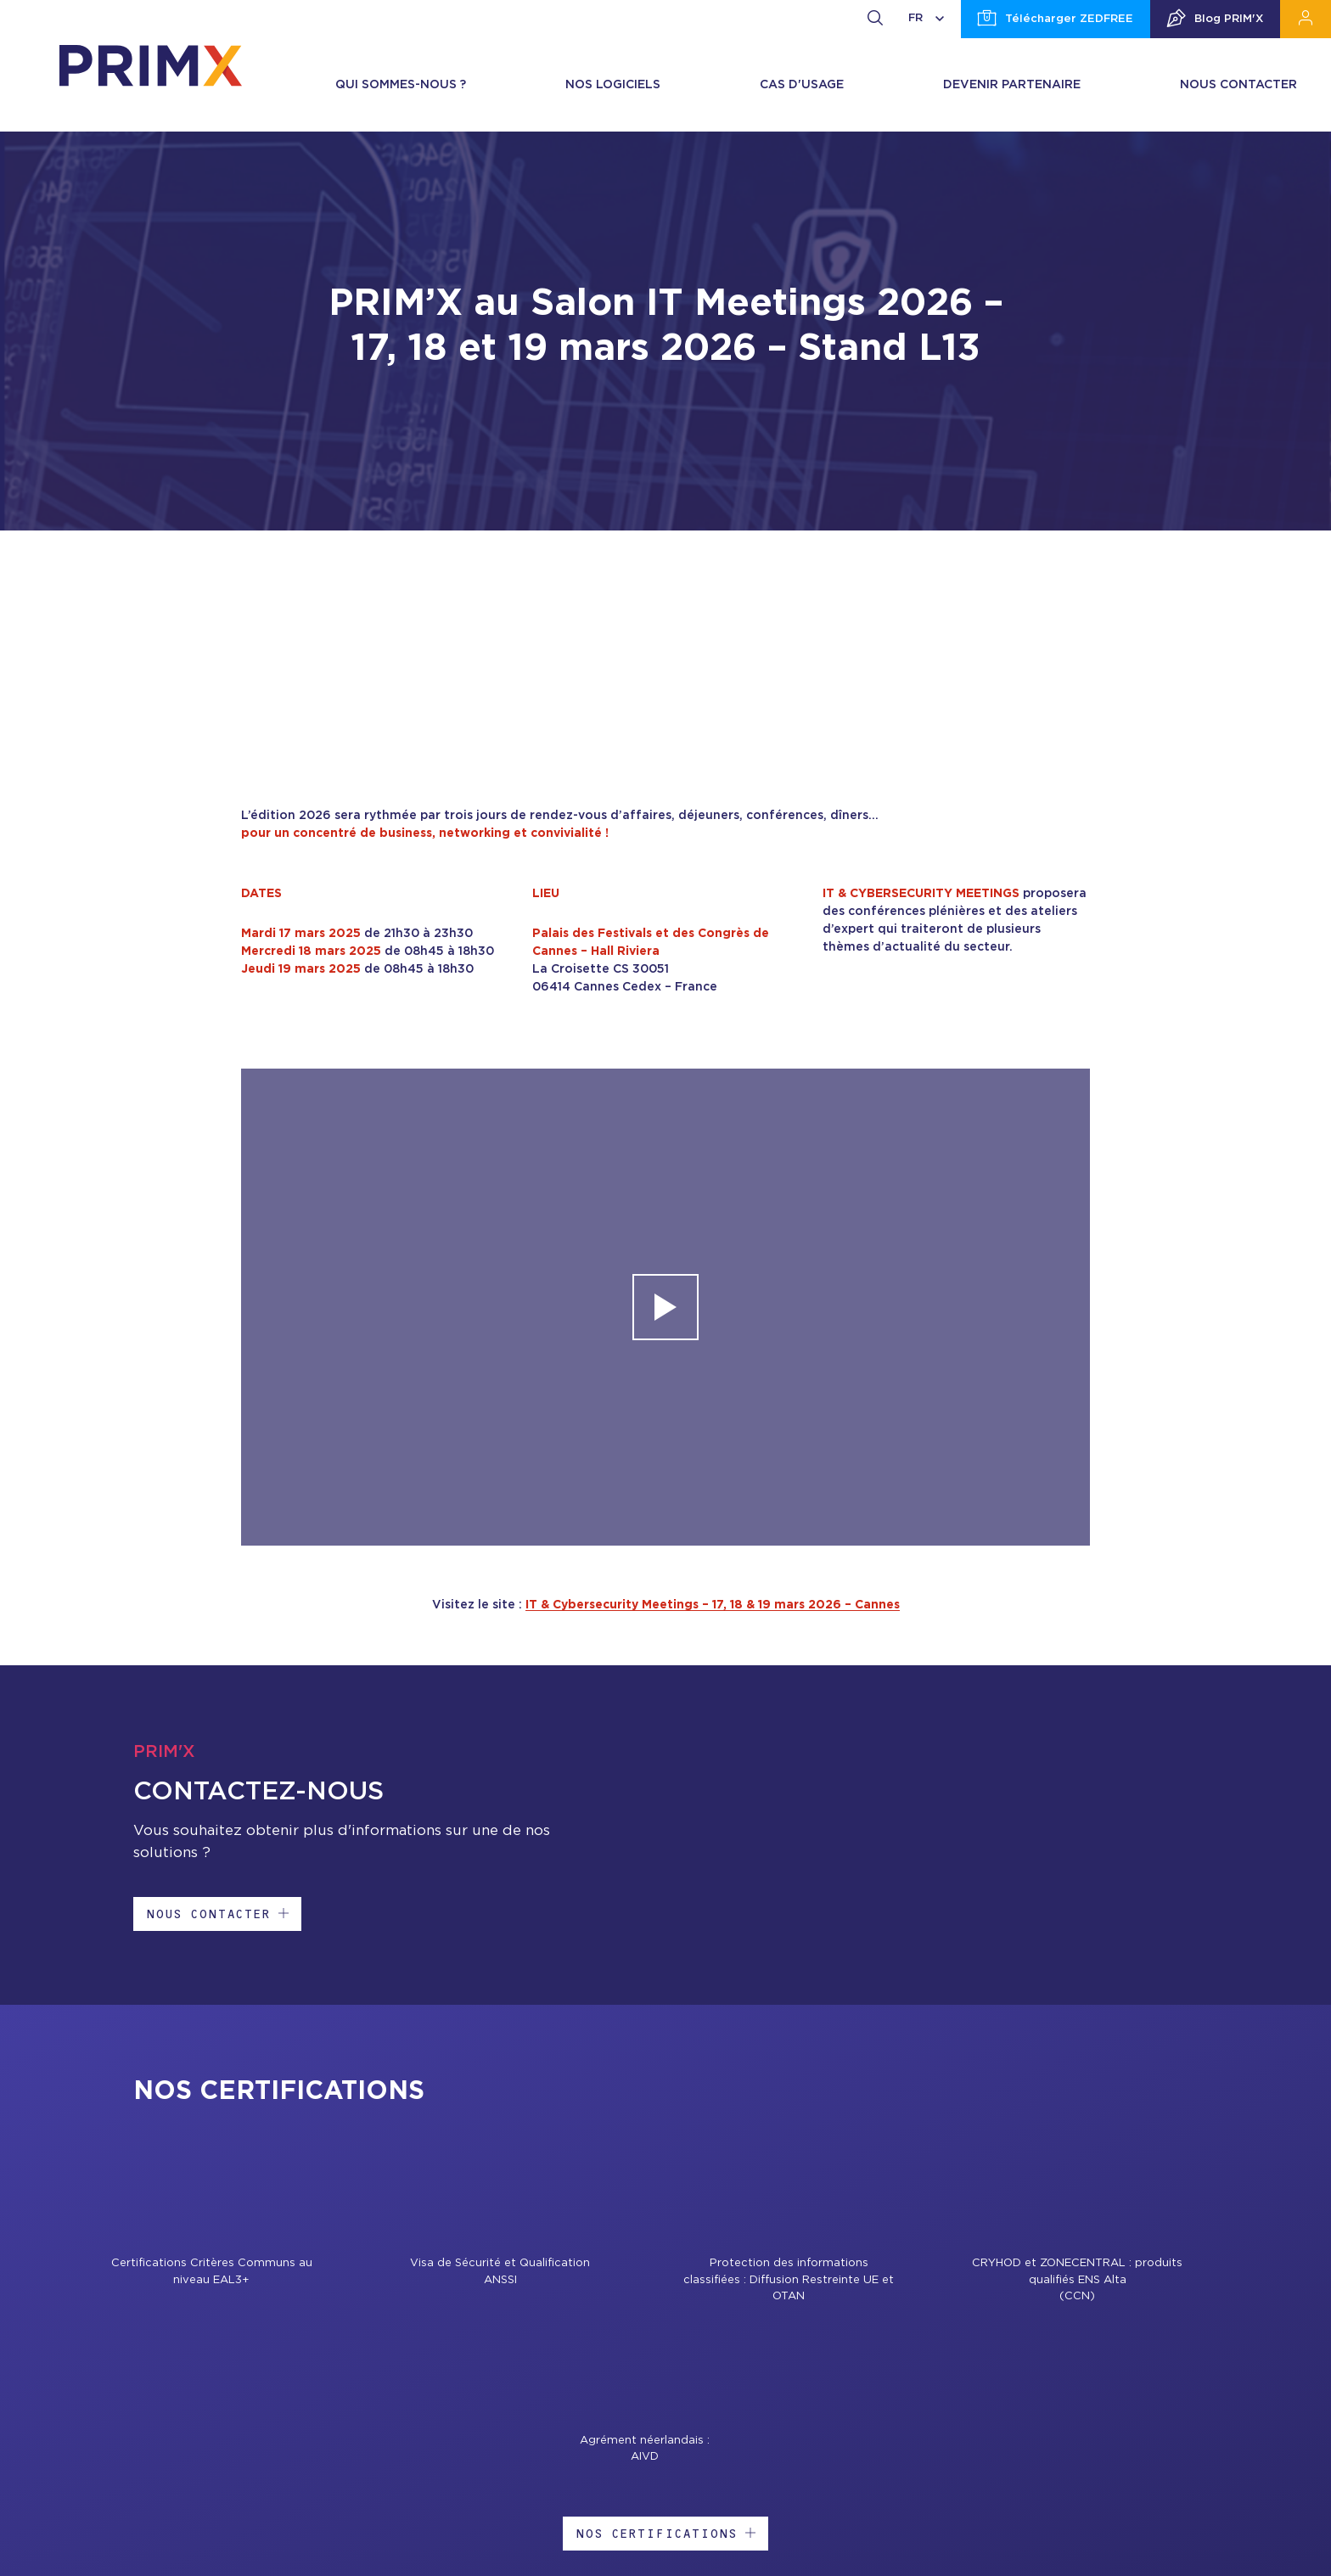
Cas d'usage (802, 85)
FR (926, 18)
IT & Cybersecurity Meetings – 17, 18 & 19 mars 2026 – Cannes (712, 1605)
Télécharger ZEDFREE (1055, 19)
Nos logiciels (612, 85)
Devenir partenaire (1012, 85)
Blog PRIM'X (1215, 19)
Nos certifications (665, 2533)
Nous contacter (1238, 85)
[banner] (150, 65)
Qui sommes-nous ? (400, 85)
